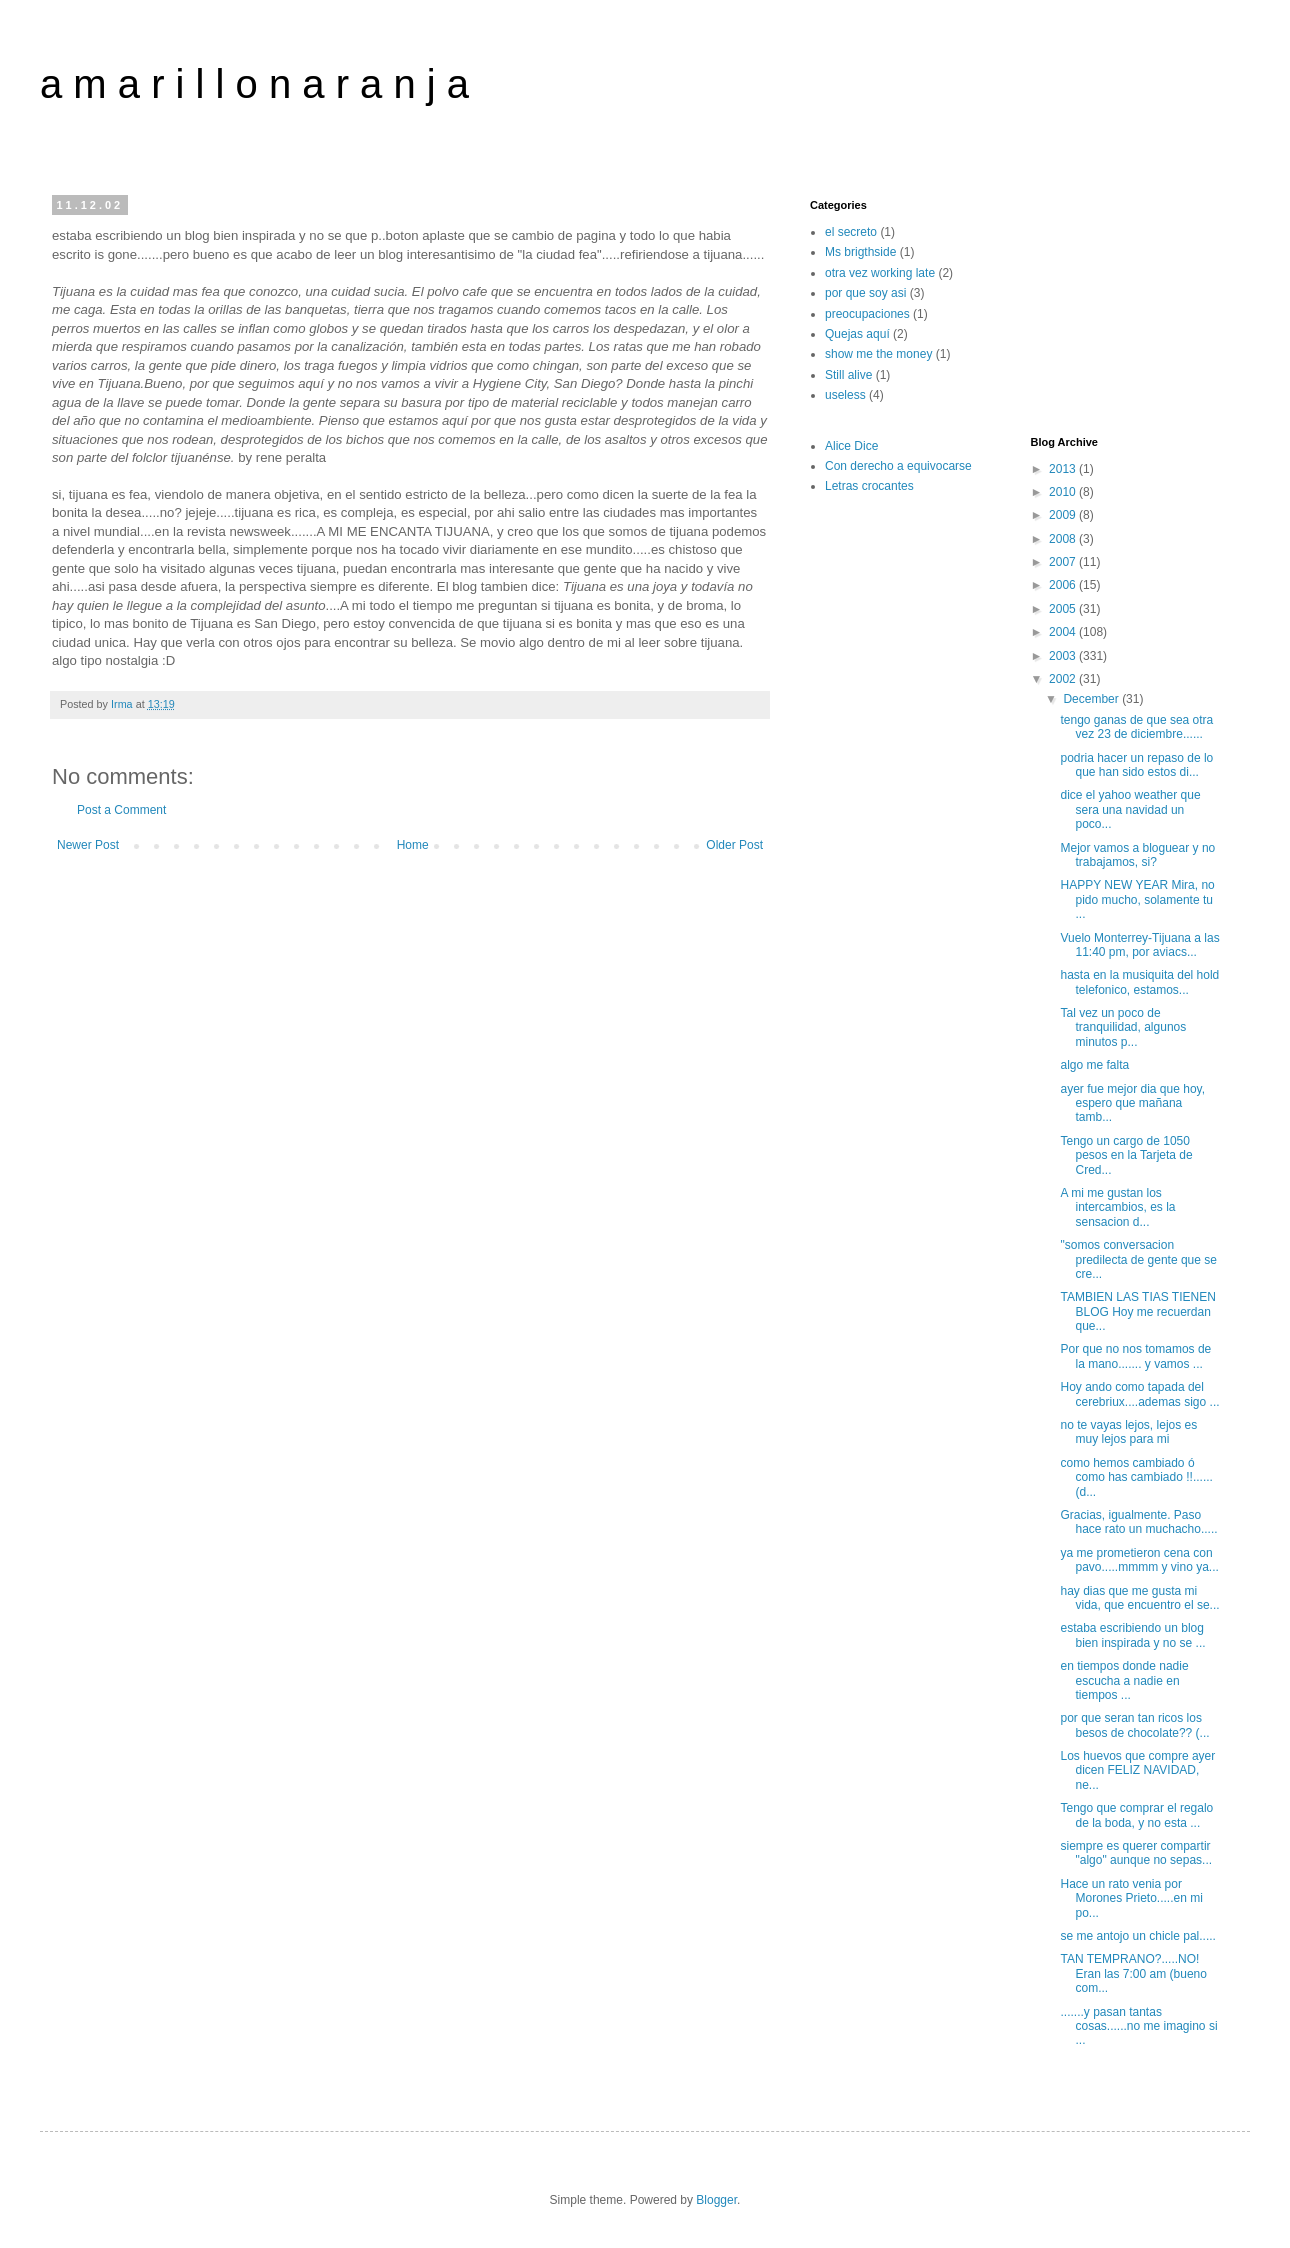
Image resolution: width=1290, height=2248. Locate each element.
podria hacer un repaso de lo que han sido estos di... (1136, 765)
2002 (1064, 679)
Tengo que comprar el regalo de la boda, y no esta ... (1136, 1815)
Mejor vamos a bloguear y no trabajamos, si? (1137, 855)
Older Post (734, 845)
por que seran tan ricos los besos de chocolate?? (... (1134, 1725)
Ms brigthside (860, 252)
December (1092, 699)
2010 (1064, 492)
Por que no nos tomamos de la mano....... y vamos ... (1135, 1356)
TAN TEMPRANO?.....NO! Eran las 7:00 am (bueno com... (1133, 1973)
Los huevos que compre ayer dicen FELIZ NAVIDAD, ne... (1137, 1770)
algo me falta (1094, 1065)
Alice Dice (851, 446)
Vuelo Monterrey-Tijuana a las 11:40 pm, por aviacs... (1139, 945)
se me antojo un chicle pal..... (1137, 1936)
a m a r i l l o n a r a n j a (254, 84)
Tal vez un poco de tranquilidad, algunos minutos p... (1123, 1027)
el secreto (851, 232)
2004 (1064, 632)
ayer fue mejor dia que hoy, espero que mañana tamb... (1132, 1103)
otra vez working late (880, 273)
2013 (1064, 469)
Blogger (716, 2200)
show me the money (878, 354)
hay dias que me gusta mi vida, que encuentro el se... (1139, 1598)
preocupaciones (867, 314)
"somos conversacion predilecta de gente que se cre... (1138, 1259)
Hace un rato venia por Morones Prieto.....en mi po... (1131, 1898)
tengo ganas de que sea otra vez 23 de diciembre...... (1136, 727)
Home (413, 845)
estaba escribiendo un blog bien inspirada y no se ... (1132, 1635)
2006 (1064, 585)
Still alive (848, 375)
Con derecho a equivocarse (898, 466)
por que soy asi (865, 293)
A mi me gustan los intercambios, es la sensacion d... (1117, 1207)
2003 (1064, 656)
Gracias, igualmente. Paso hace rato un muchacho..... (1138, 1522)
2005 (1064, 609)
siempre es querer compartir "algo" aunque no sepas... (1136, 1853)
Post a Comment (121, 810)
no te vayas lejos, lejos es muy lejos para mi (1128, 1432)
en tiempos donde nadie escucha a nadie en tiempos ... (1124, 1680)
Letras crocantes (869, 486)
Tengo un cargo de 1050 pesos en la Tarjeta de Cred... (1126, 1155)
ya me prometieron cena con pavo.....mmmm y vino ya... (1139, 1560)
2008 (1064, 539)
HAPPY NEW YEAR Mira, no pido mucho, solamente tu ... (1137, 899)
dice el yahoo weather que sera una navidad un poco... (1130, 809)
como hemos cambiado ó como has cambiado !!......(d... (1136, 1477)
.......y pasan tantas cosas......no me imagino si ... (1138, 2026)
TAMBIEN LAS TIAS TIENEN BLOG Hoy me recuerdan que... (1137, 1311)
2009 (1064, 515)
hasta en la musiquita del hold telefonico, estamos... (1139, 982)
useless (845, 395)
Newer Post (88, 845)
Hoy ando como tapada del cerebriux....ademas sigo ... (1139, 1394)
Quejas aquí (857, 334)
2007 (1064, 562)
